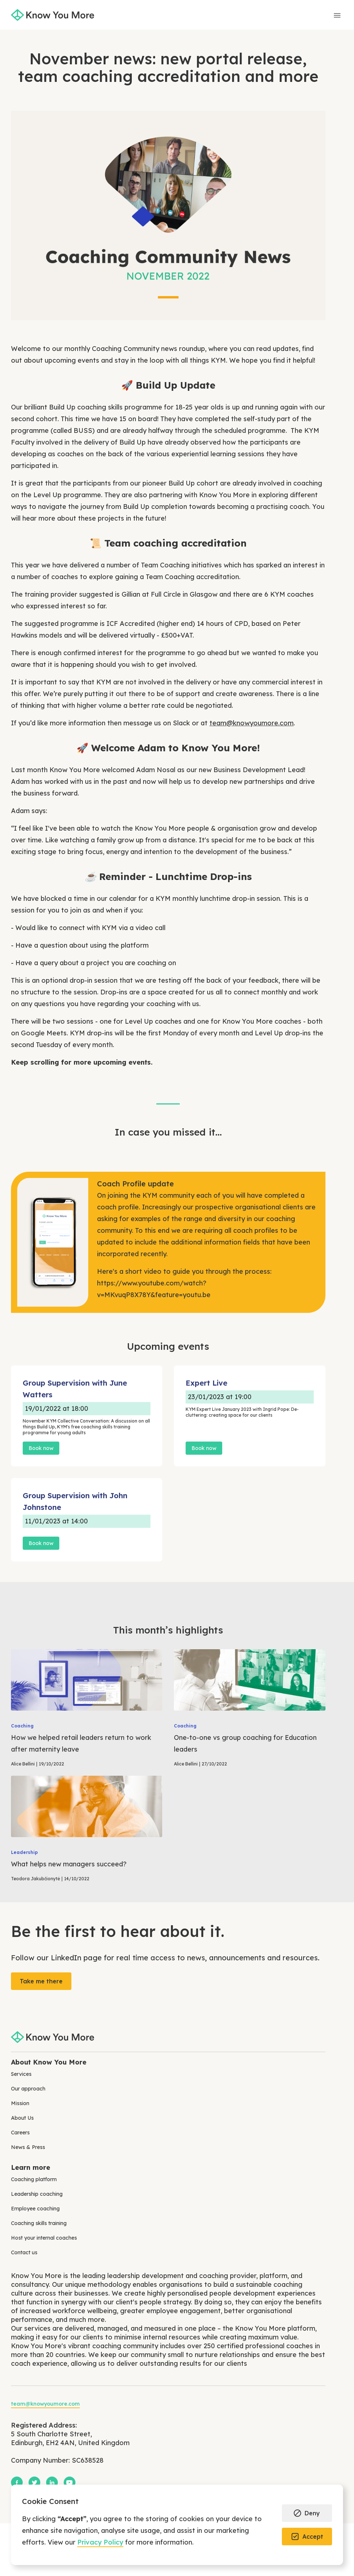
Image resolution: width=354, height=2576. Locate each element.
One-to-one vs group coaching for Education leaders (245, 1743)
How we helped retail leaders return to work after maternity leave (81, 1743)
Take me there (41, 1981)
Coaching (22, 1726)
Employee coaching (35, 2208)
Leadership (24, 1852)
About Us (22, 2118)
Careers (20, 2132)
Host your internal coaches (44, 2238)
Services (21, 2074)
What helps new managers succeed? (69, 1864)
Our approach (28, 2088)
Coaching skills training (39, 2223)
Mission (20, 2103)
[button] (307, 2513)
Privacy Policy (100, 2542)
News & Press (28, 2147)
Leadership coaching (37, 2194)
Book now (41, 1448)
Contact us (24, 2252)
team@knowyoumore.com (251, 723)
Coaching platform (34, 2179)
